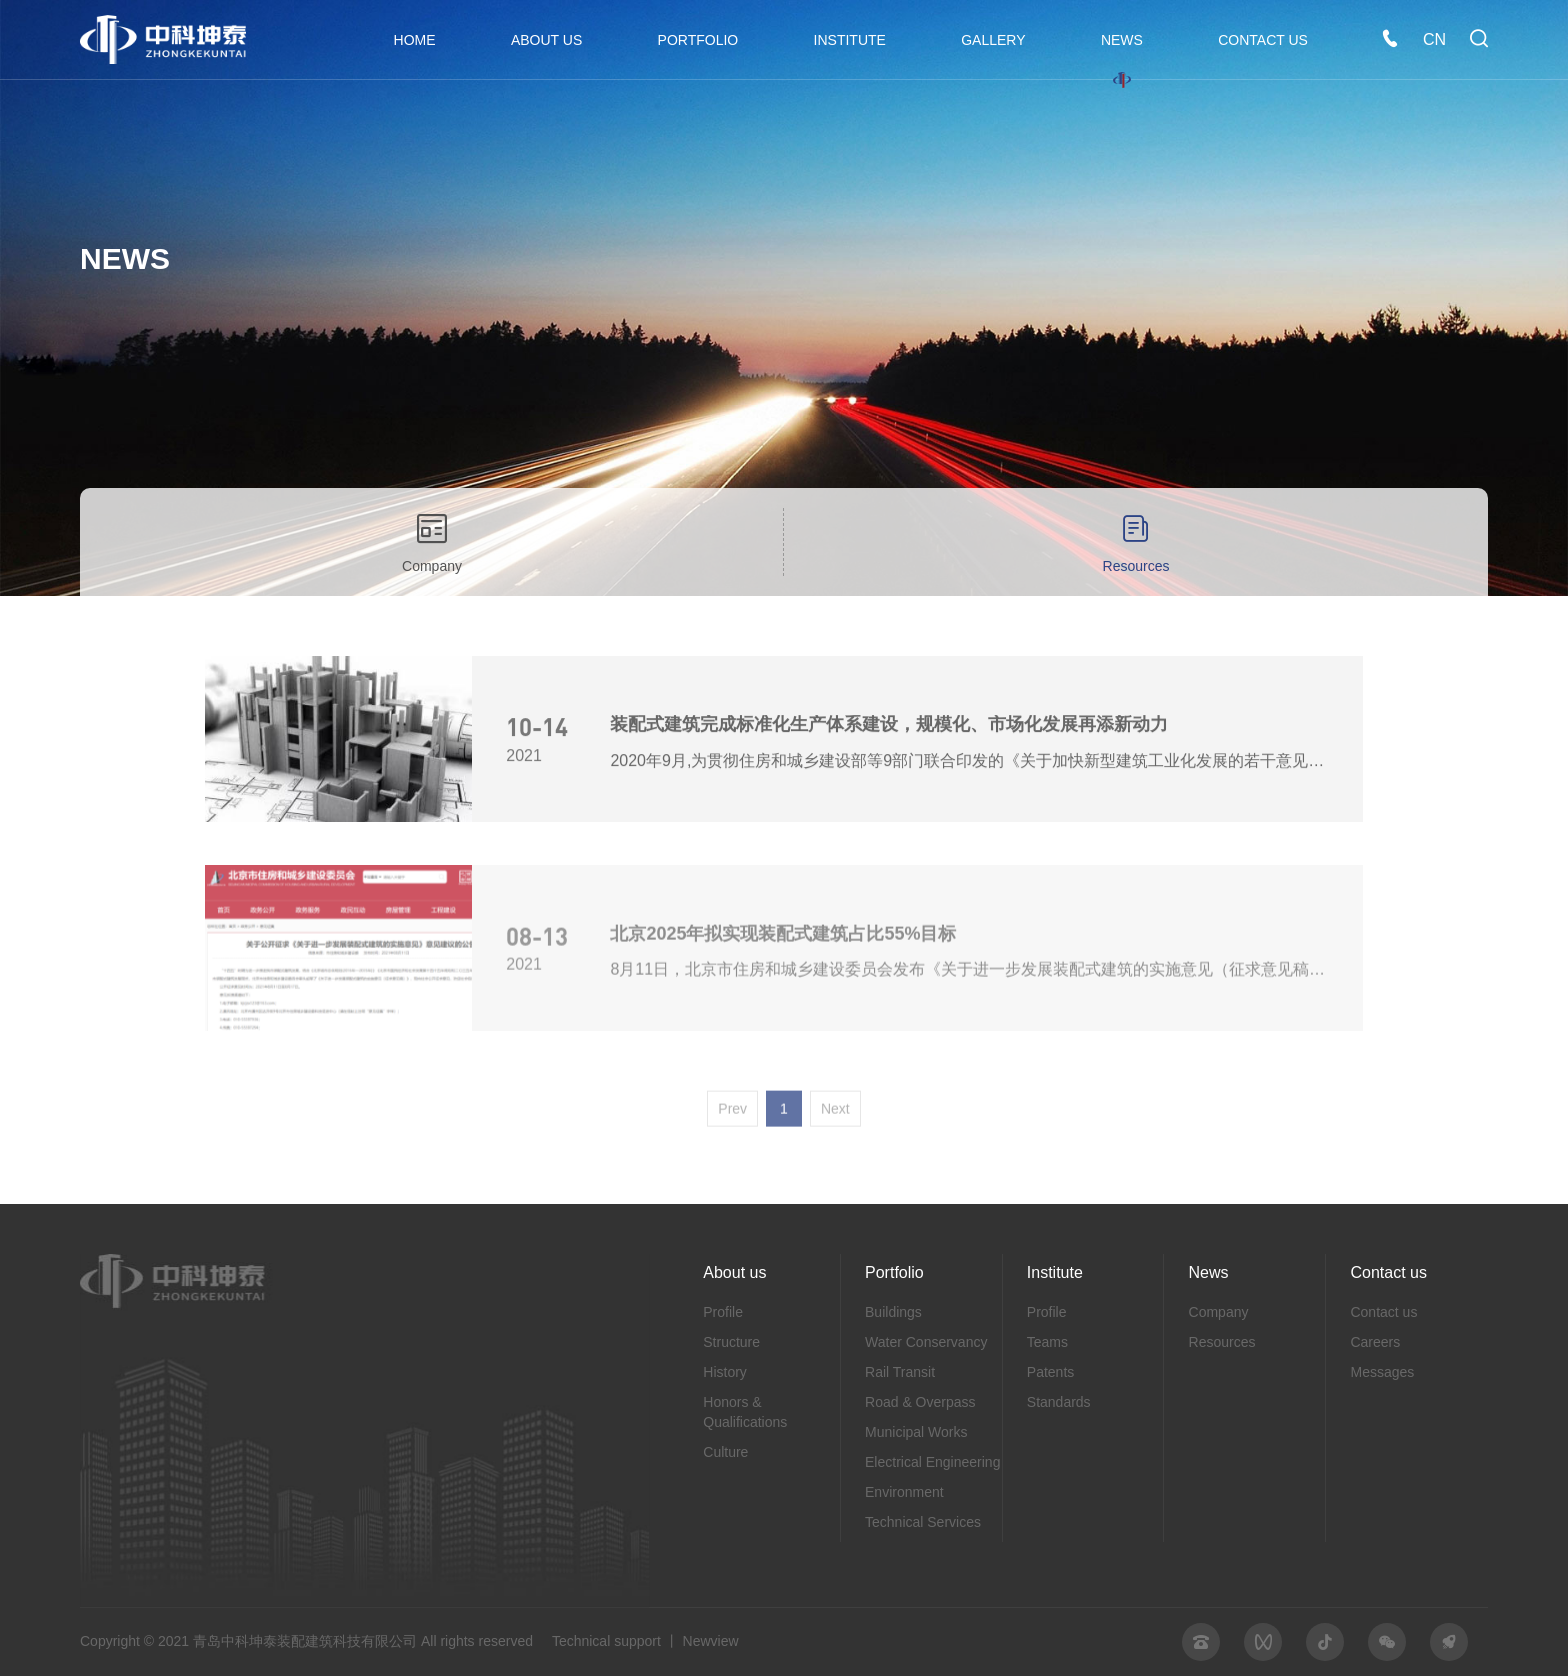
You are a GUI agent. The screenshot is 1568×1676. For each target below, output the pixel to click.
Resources (1136, 541)
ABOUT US (546, 40)
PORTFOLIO (698, 40)
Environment (904, 1492)
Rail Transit (900, 1372)
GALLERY (993, 40)
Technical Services (923, 1522)
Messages (1382, 1372)
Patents (1050, 1372)
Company (432, 541)
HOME (415, 40)
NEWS (1122, 40)
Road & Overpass (920, 1402)
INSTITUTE (850, 40)
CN (1434, 39)
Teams (1047, 1342)
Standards (1059, 1402)
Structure (731, 1342)
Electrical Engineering (932, 1462)
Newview (711, 1641)
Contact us (1383, 1312)
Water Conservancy (926, 1342)
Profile (723, 1312)
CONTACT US (1263, 40)
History (725, 1372)
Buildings (893, 1312)
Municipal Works (916, 1432)
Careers (1375, 1342)
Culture (725, 1452)
